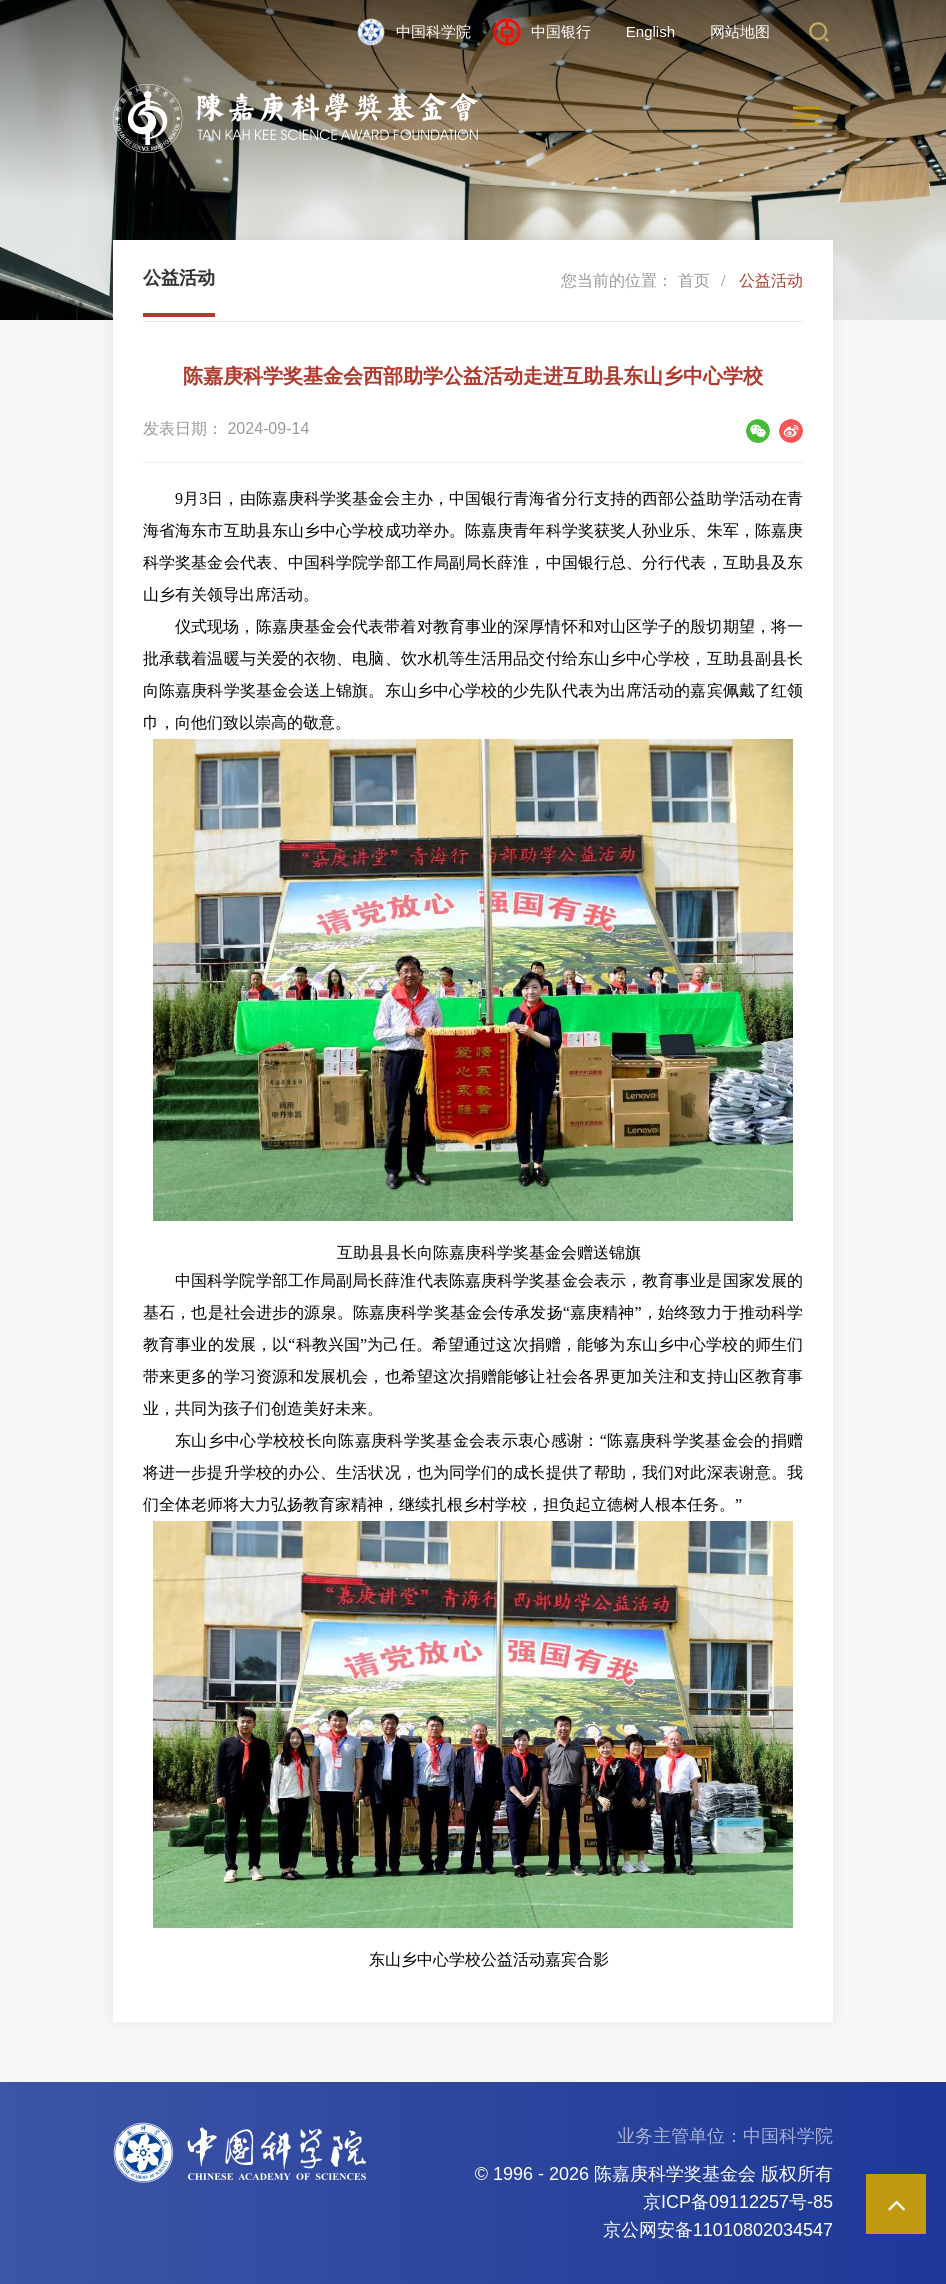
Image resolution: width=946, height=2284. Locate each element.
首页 (694, 280)
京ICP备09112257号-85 (738, 2202)
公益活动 (771, 280)
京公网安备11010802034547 (718, 2230)
